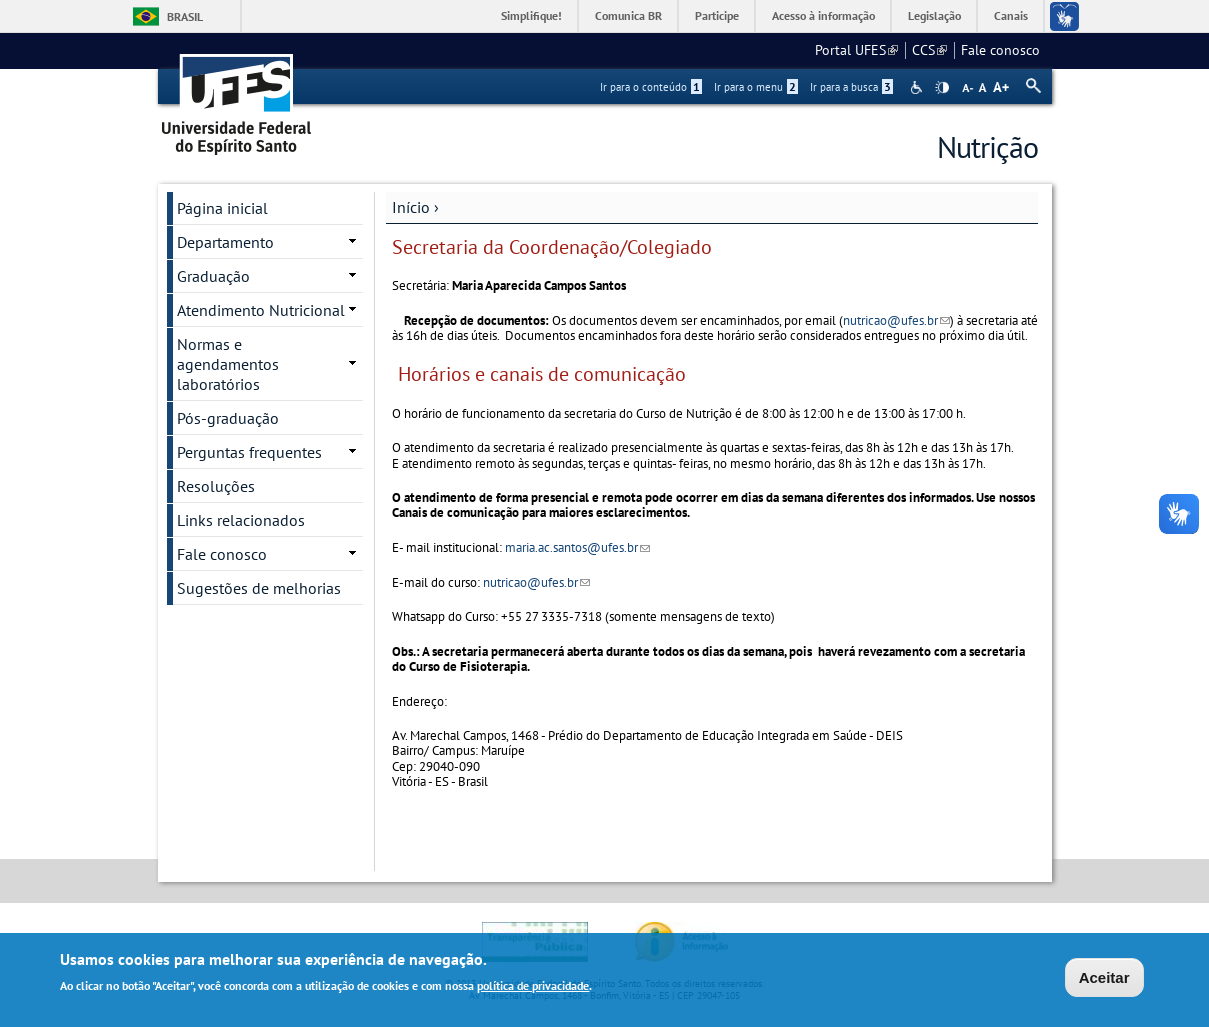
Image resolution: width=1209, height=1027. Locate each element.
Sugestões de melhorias (259, 588)
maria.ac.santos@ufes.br (577, 547)
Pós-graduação (228, 418)
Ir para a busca (851, 87)
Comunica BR (628, 15)
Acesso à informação (823, 15)
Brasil (185, 16)
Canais (1011, 15)
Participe (717, 15)
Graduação (213, 276)
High (942, 88)
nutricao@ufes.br (896, 320)
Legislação (934, 15)
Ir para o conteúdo (651, 87)
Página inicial (222, 208)
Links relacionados (241, 520)
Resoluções (216, 486)
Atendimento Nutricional (261, 310)
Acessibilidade (918, 87)
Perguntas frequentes (249, 452)
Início (411, 207)
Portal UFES (856, 50)
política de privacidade (533, 988)
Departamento (225, 242)
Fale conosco (1000, 50)
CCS (929, 50)
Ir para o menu (756, 87)
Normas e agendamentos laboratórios (228, 364)
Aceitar (1104, 979)
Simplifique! (531, 15)
